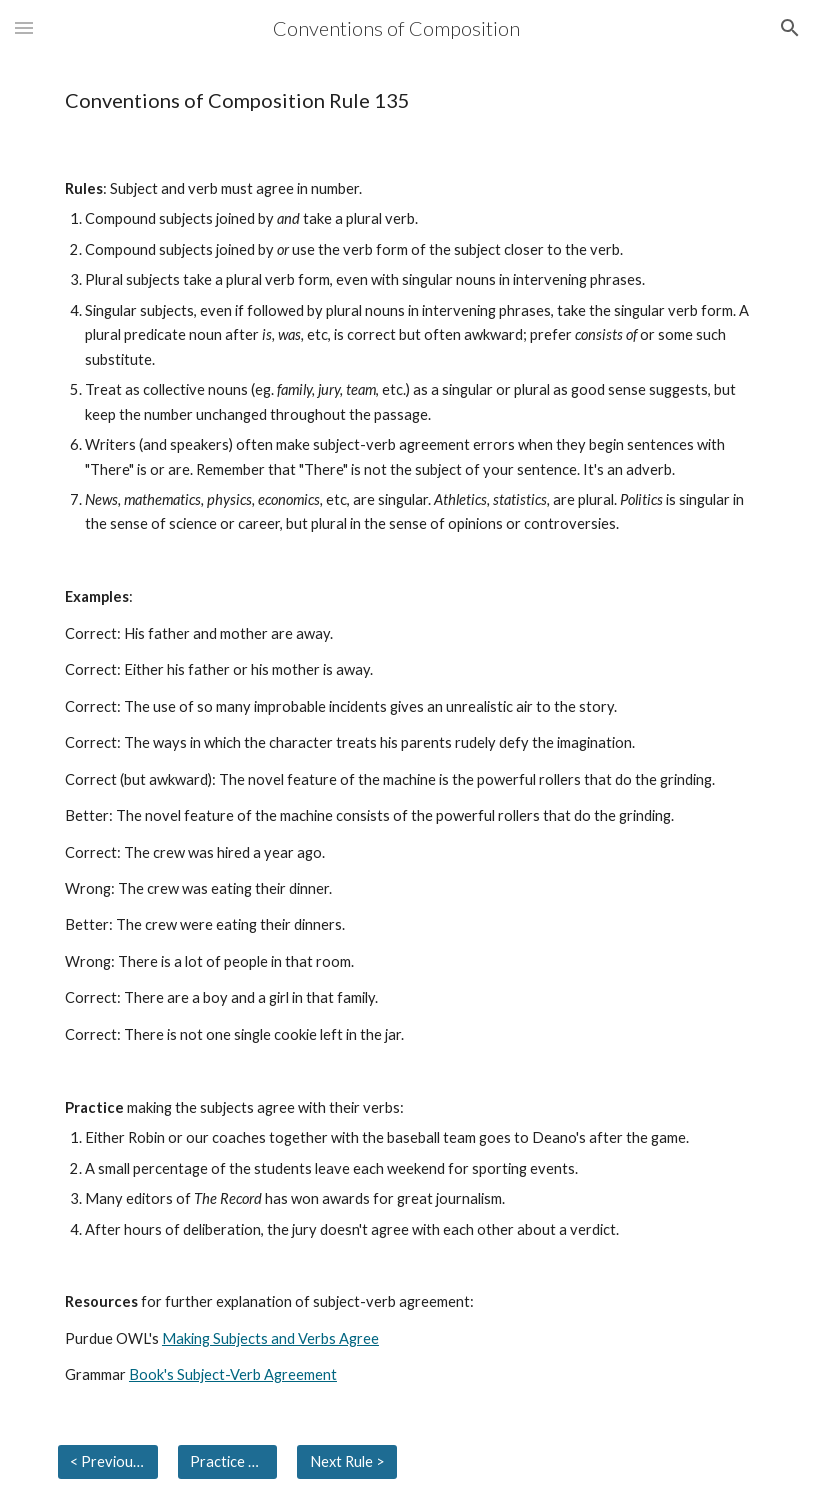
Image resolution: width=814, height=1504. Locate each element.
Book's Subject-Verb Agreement (233, 1374)
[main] (407, 100)
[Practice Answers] (228, 1462)
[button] (24, 27)
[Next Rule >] (347, 1462)
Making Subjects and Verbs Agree (270, 1338)
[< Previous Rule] (108, 1462)
